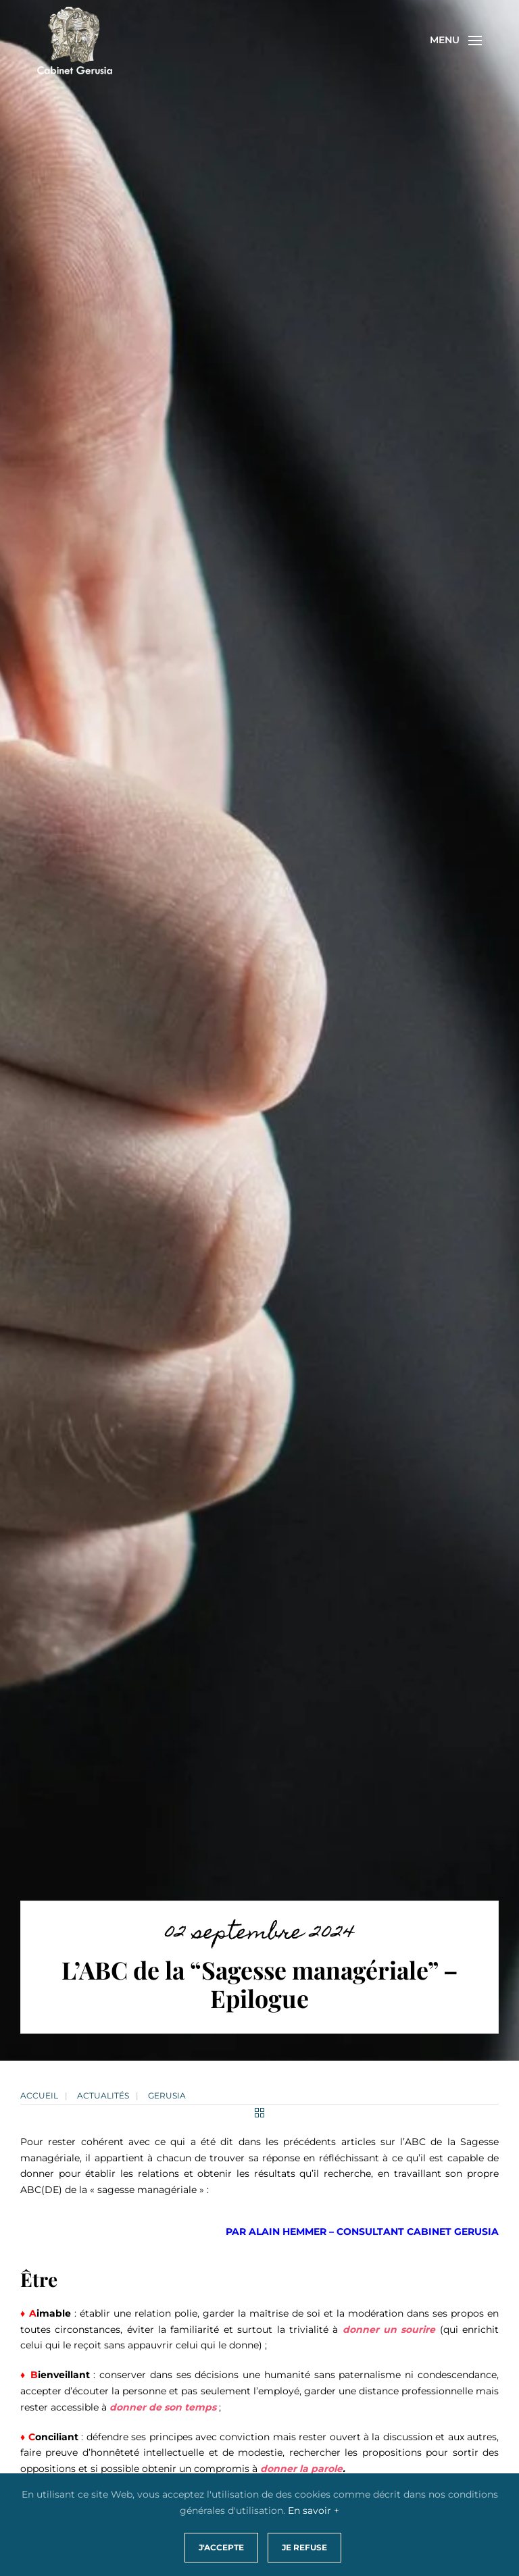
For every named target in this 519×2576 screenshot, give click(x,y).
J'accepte (221, 2547)
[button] (456, 41)
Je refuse (304, 2547)
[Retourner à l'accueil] (74, 40)
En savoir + (313, 2510)
